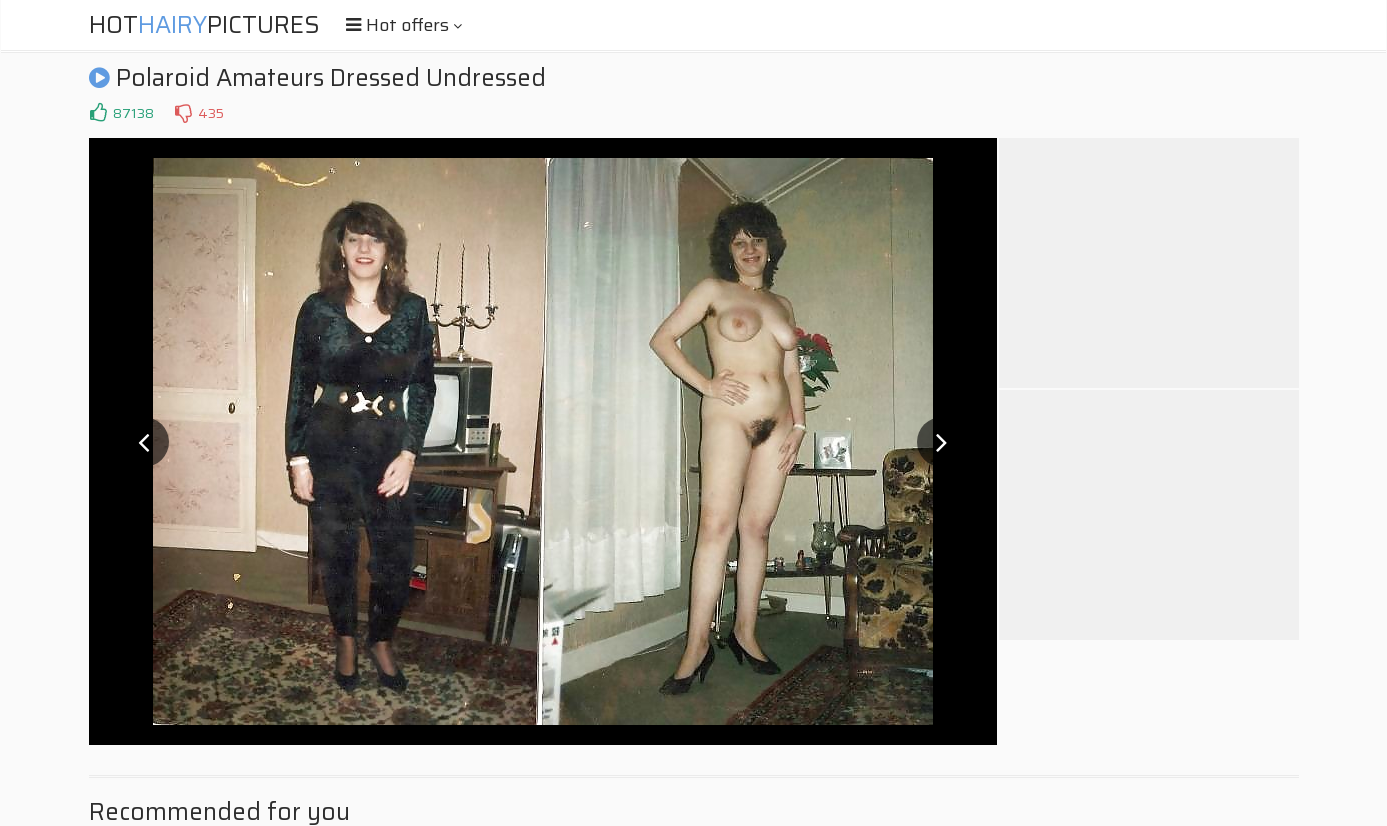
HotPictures (204, 25)
